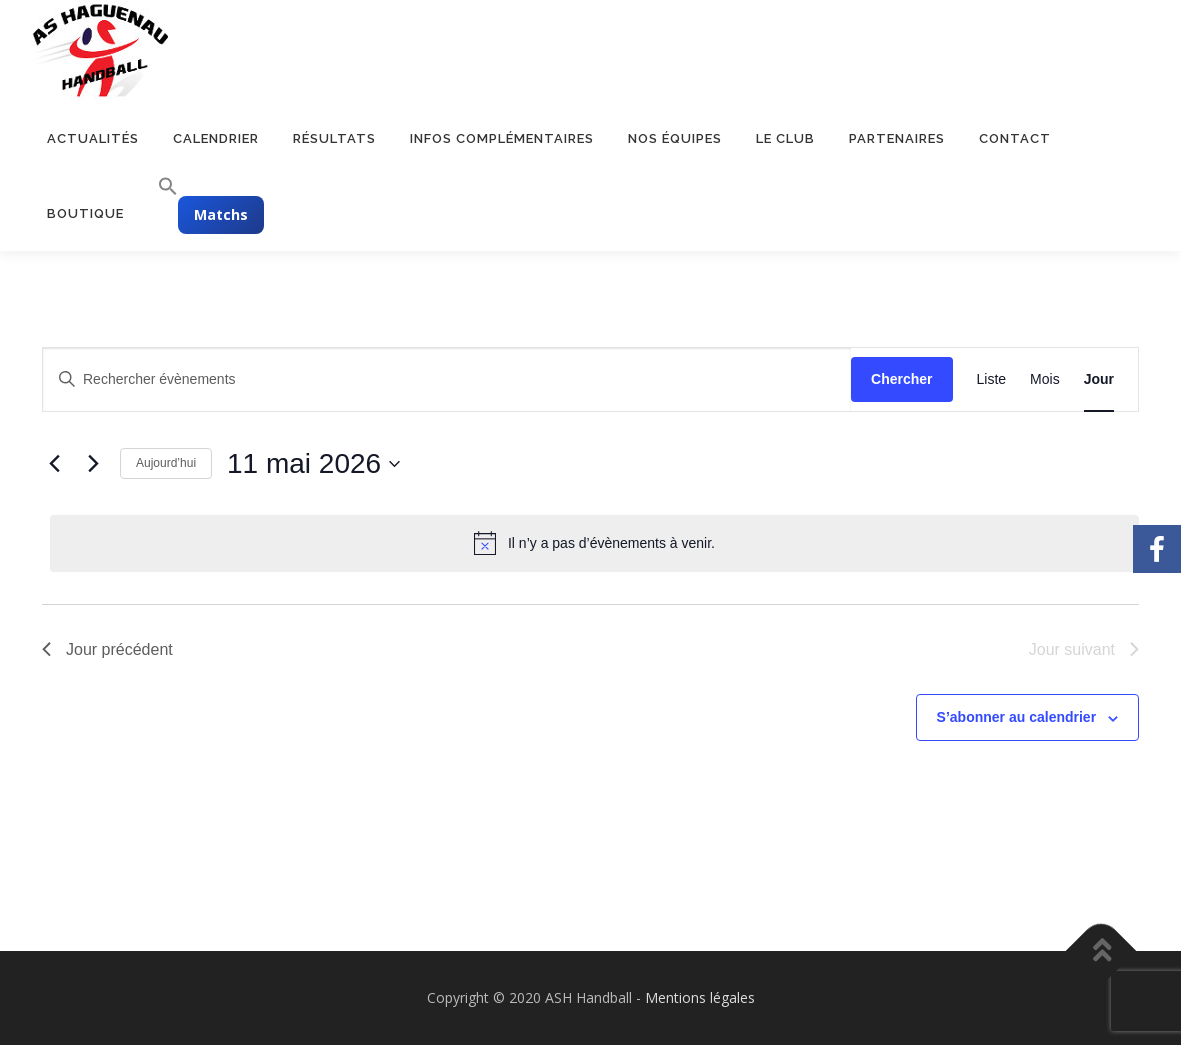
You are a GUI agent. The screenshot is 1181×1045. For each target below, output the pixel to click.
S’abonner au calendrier (1017, 717)
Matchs (221, 214)
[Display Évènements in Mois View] (1045, 379)
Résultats (334, 138)
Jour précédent (107, 649)
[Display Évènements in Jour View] (1099, 379)
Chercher (901, 379)
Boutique (85, 213)
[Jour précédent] (54, 464)
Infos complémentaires (502, 138)
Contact (1015, 138)
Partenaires (897, 138)
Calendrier (216, 138)
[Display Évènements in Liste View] (992, 379)
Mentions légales (700, 997)
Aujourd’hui (166, 463)
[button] (159, 187)
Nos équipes (675, 138)
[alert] (594, 543)
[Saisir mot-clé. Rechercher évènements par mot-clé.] (447, 379)
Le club (785, 138)
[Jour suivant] (93, 464)
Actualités (93, 138)
